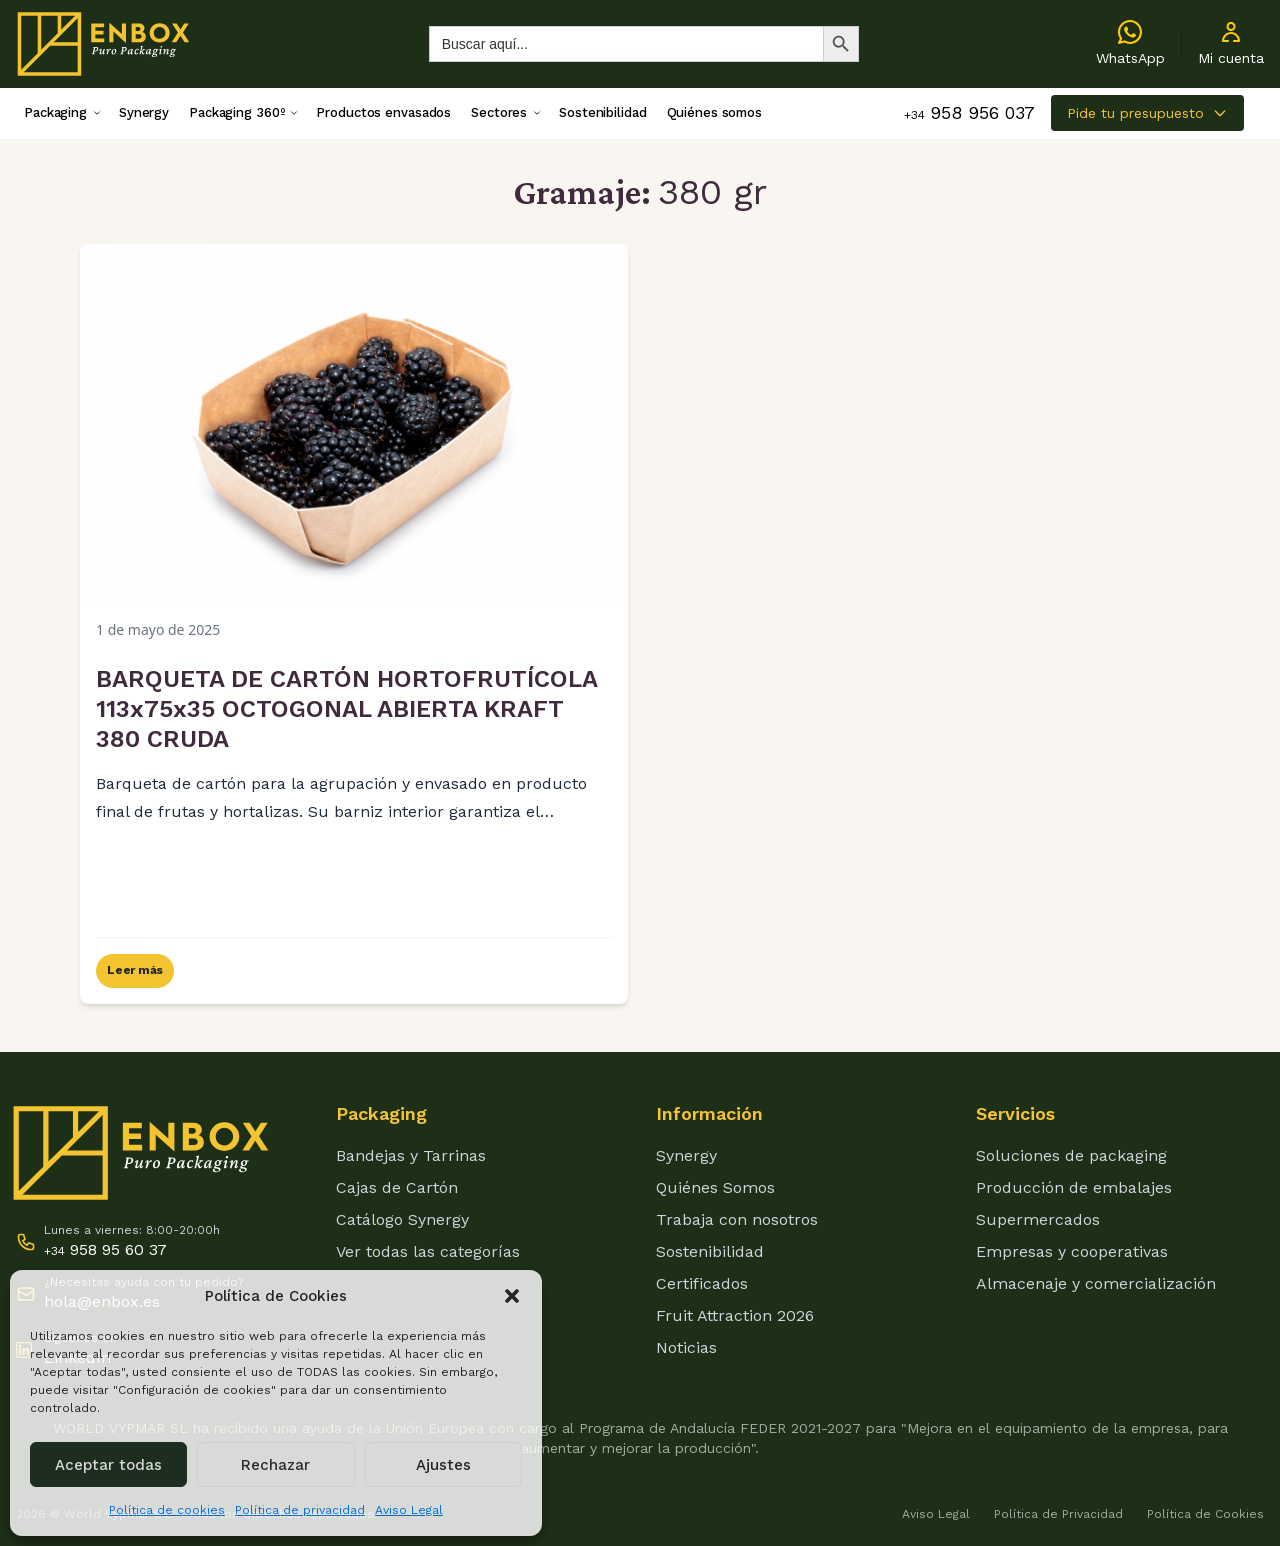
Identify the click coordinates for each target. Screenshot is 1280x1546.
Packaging (55, 112)
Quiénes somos (714, 112)
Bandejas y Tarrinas (411, 1155)
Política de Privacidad (1058, 1514)
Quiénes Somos (715, 1187)
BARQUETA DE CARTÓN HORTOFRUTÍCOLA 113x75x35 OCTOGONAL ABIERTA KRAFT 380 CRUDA (346, 709)
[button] (512, 1296)
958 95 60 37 (105, 1249)
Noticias (686, 1347)
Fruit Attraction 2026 (735, 1315)
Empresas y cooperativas (1072, 1251)
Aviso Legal (409, 1510)
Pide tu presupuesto (1147, 113)
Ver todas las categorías (428, 1251)
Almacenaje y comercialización (1096, 1283)
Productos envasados (383, 112)
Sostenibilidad (602, 112)
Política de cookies (167, 1510)
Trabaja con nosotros (737, 1219)
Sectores (499, 112)
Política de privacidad (300, 1510)
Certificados (702, 1283)
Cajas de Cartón (397, 1187)
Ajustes (443, 1465)
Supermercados (1038, 1219)
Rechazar (275, 1465)
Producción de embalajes (1074, 1187)
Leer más (135, 970)
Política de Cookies (1205, 1514)
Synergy (144, 112)
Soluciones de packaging (1071, 1155)
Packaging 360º (236, 112)
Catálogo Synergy (402, 1219)
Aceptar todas (108, 1465)
